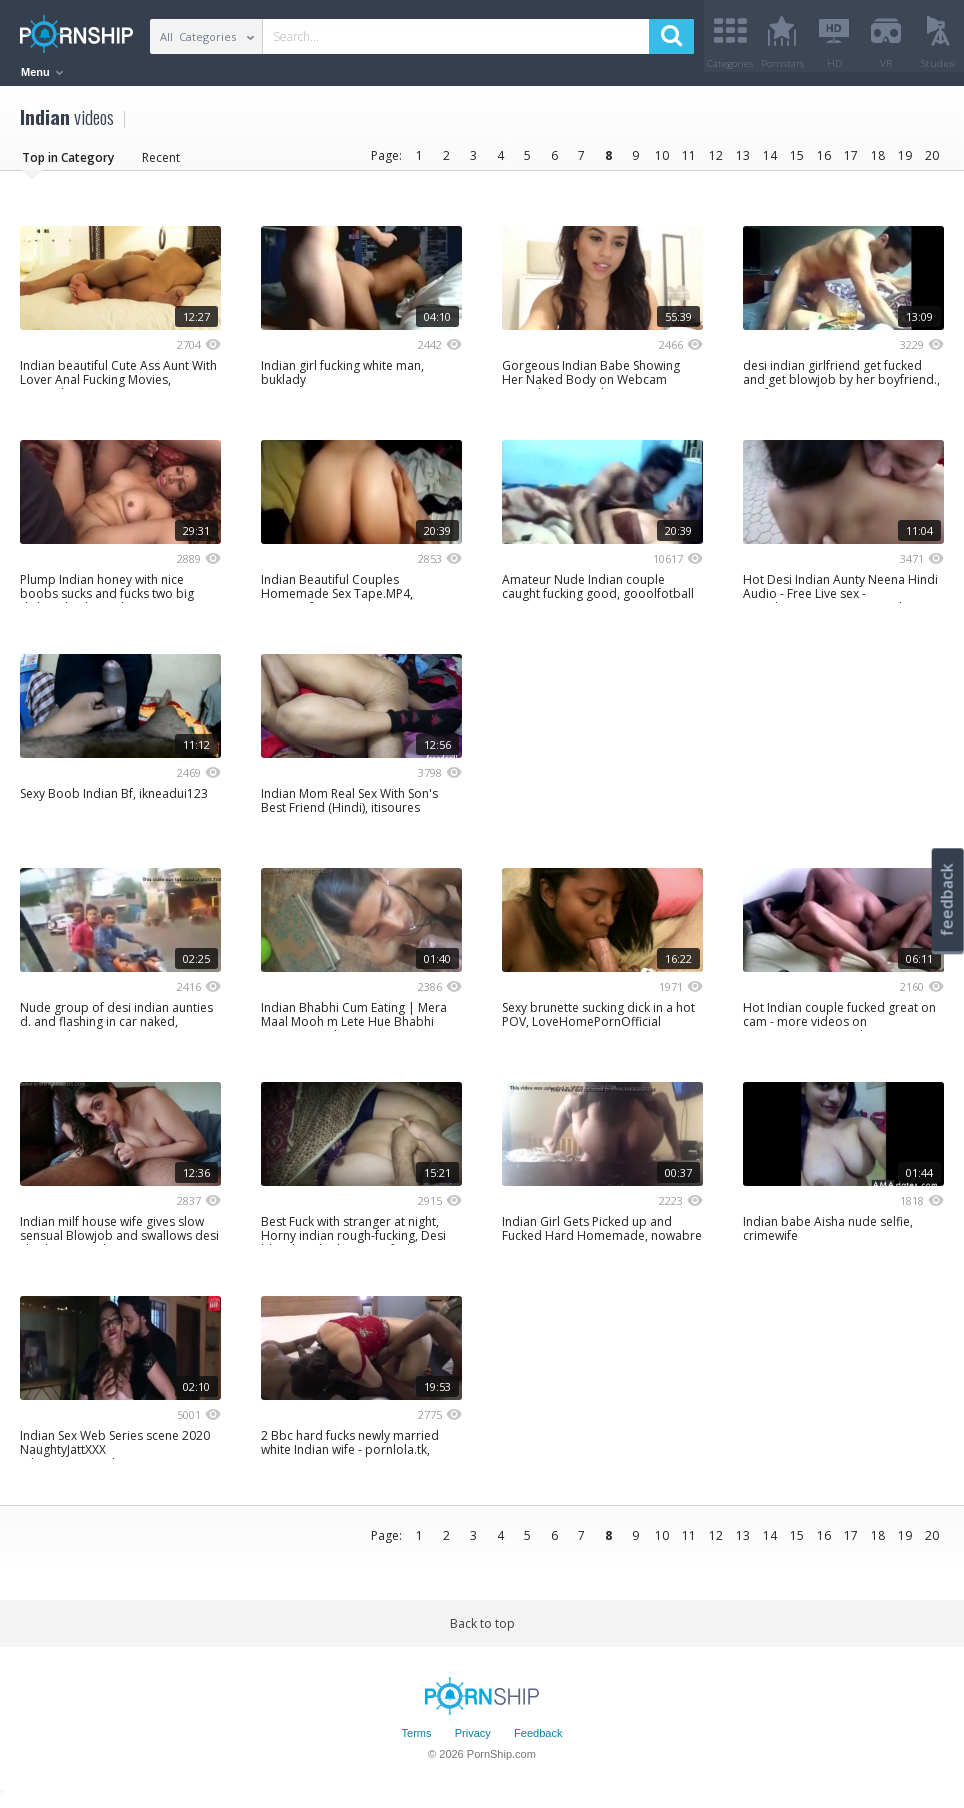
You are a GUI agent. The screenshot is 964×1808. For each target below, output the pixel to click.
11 (689, 162)
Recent (161, 164)
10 (662, 162)
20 (932, 162)
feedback (947, 899)
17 (851, 162)
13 (743, 162)
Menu (42, 72)
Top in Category (68, 164)
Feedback (538, 1741)
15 (797, 162)
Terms (417, 1741)
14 (770, 162)
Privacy (473, 1741)
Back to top (482, 1630)
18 (878, 162)
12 (716, 162)
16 (824, 162)
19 (905, 162)
